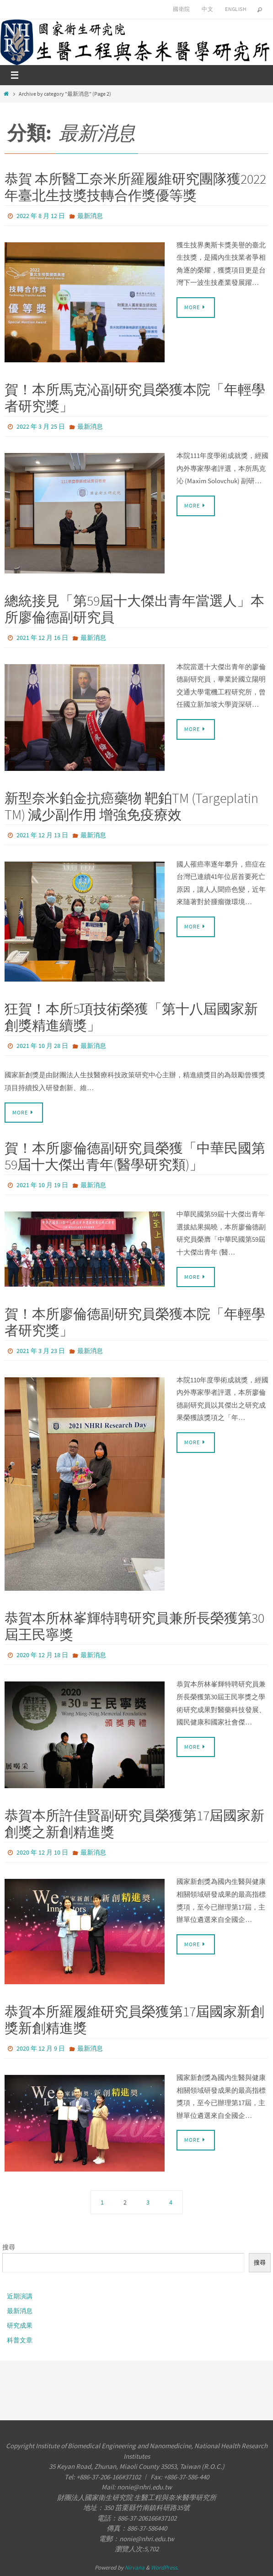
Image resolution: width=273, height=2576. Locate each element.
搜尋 (8, 2247)
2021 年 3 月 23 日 (40, 1351)
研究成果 (19, 2325)
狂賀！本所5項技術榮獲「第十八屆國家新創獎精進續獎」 (131, 1017)
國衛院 (181, 8)
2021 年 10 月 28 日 (42, 1046)
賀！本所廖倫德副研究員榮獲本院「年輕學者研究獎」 (135, 1322)
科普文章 (19, 2340)
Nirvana (135, 2567)
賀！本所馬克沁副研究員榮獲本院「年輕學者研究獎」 (135, 398)
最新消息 (90, 216)
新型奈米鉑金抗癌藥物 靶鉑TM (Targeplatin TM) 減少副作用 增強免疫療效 (131, 806)
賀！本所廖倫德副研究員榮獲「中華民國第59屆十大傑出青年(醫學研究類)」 (135, 1156)
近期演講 (19, 2296)
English (235, 8)
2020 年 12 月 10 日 (42, 1852)
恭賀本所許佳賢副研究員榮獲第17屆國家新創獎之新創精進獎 (134, 1823)
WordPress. (164, 2567)
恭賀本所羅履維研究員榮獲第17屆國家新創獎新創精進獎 (134, 2019)
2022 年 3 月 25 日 (40, 426)
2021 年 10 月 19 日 (42, 1185)
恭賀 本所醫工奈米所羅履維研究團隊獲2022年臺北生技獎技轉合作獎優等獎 (135, 187)
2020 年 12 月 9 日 (40, 2048)
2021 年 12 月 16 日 (42, 637)
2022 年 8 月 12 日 (40, 216)
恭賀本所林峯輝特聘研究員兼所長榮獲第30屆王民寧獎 (134, 1626)
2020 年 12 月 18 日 (42, 1655)
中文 (207, 8)
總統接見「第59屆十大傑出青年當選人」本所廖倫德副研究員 (134, 609)
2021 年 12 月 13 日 (42, 835)
